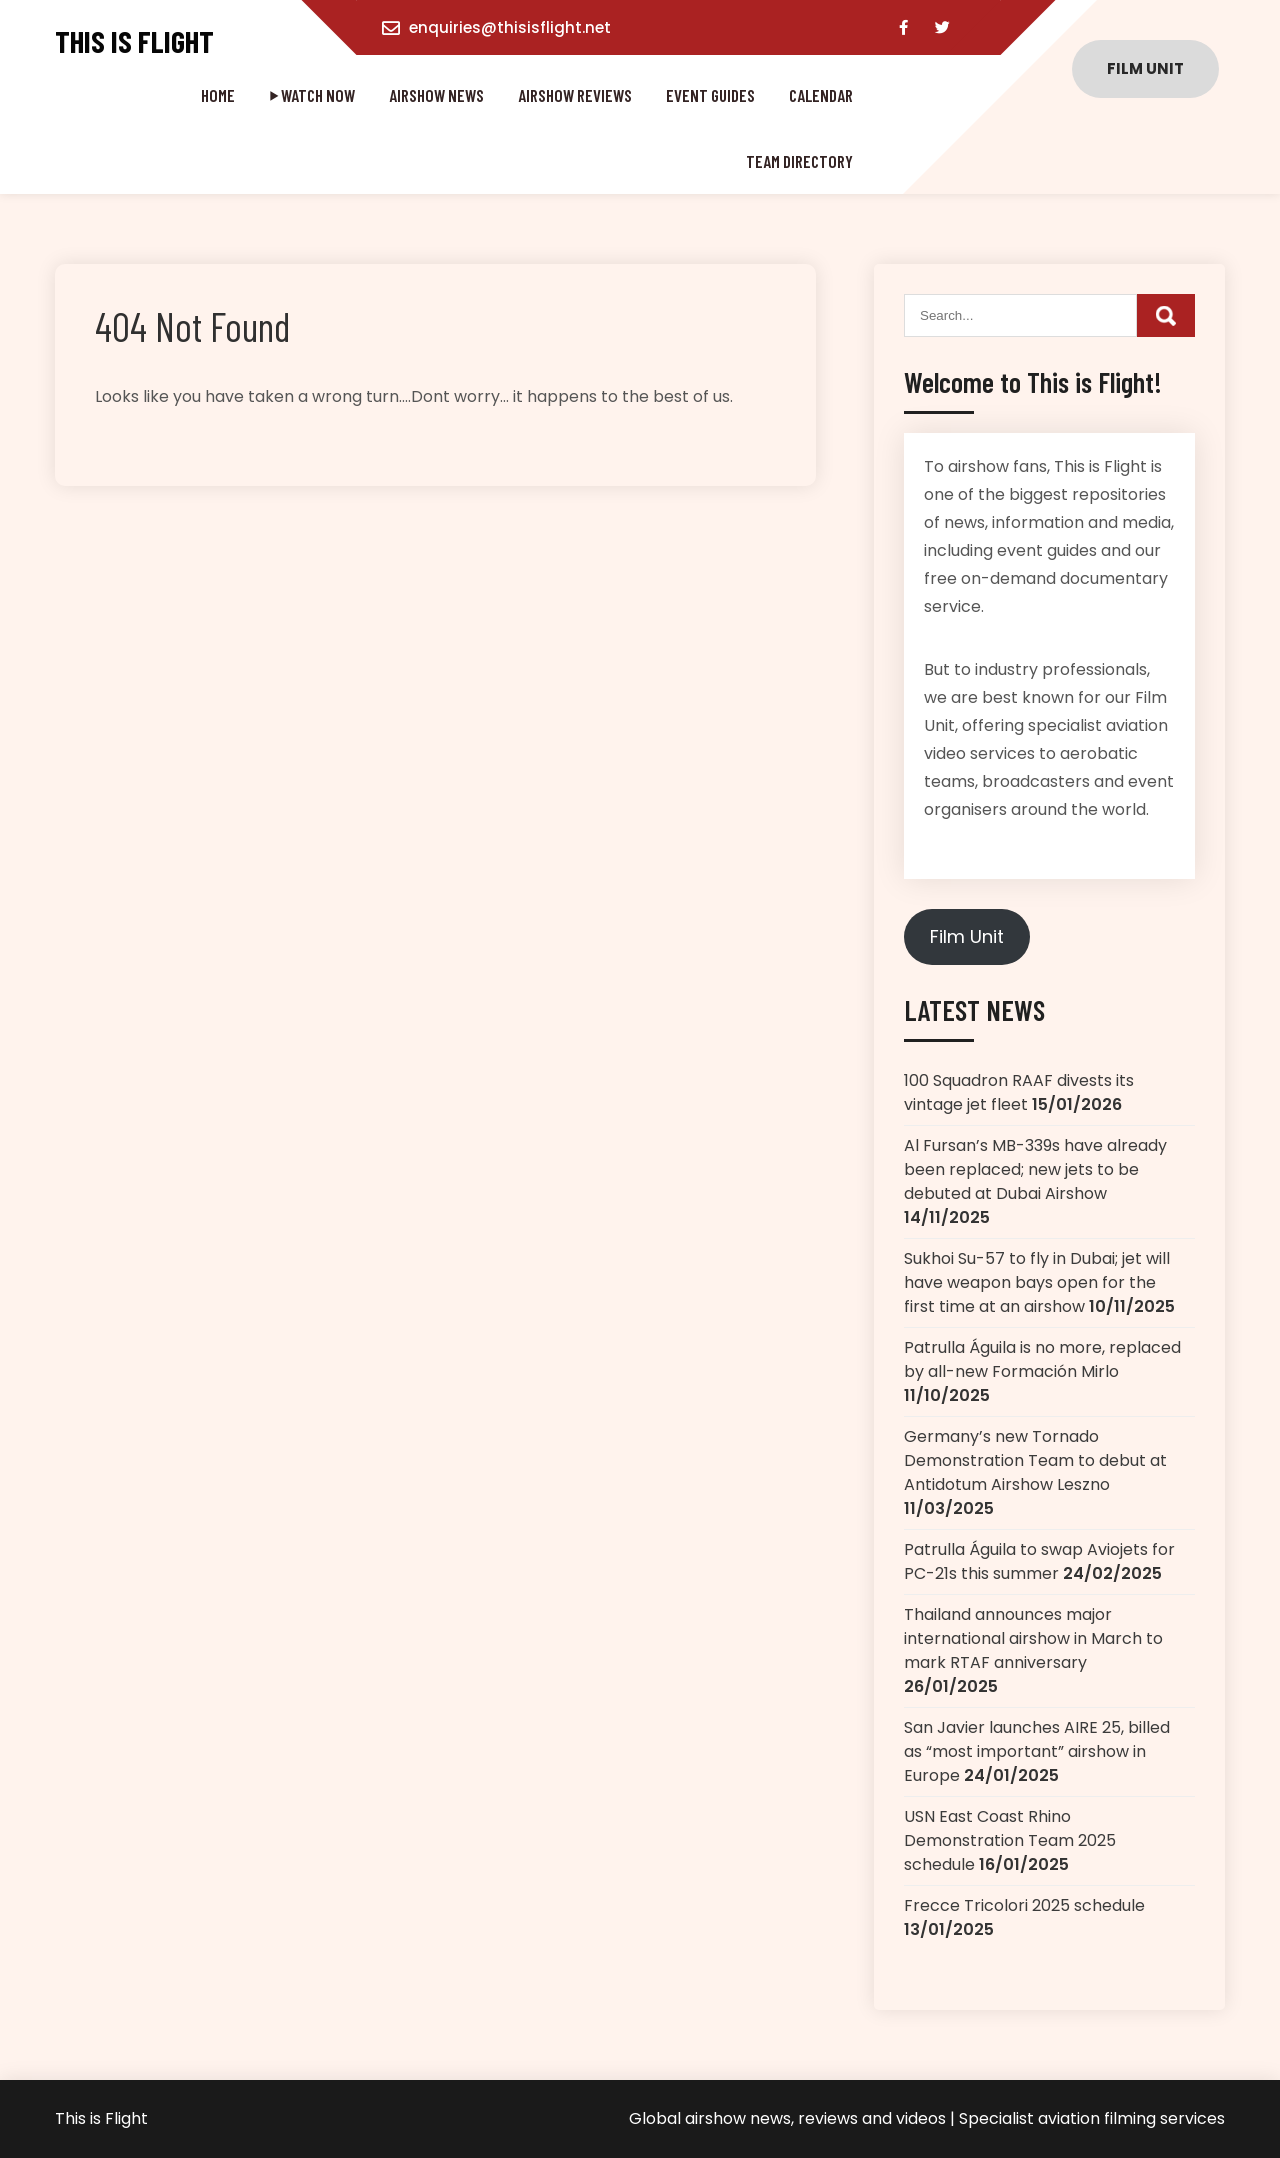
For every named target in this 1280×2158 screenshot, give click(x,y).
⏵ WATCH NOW (312, 95)
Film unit (1145, 68)
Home (218, 95)
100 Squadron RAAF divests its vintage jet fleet (1019, 1092)
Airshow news (436, 95)
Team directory (799, 161)
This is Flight (134, 41)
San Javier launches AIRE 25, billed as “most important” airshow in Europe (1037, 1751)
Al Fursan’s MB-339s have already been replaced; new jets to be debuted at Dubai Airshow (1035, 1169)
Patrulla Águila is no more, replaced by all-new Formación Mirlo (1042, 1359)
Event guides (710, 95)
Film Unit (967, 936)
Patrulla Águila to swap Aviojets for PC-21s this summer (1039, 1561)
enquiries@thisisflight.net (510, 27)
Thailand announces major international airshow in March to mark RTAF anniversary (1033, 1638)
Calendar (821, 95)
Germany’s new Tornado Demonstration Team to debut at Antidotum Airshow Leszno (1035, 1460)
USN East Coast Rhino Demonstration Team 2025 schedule (1010, 1840)
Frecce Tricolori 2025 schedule (1024, 1905)
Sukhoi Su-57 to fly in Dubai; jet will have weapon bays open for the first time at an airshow (1037, 1282)
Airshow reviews (575, 95)
